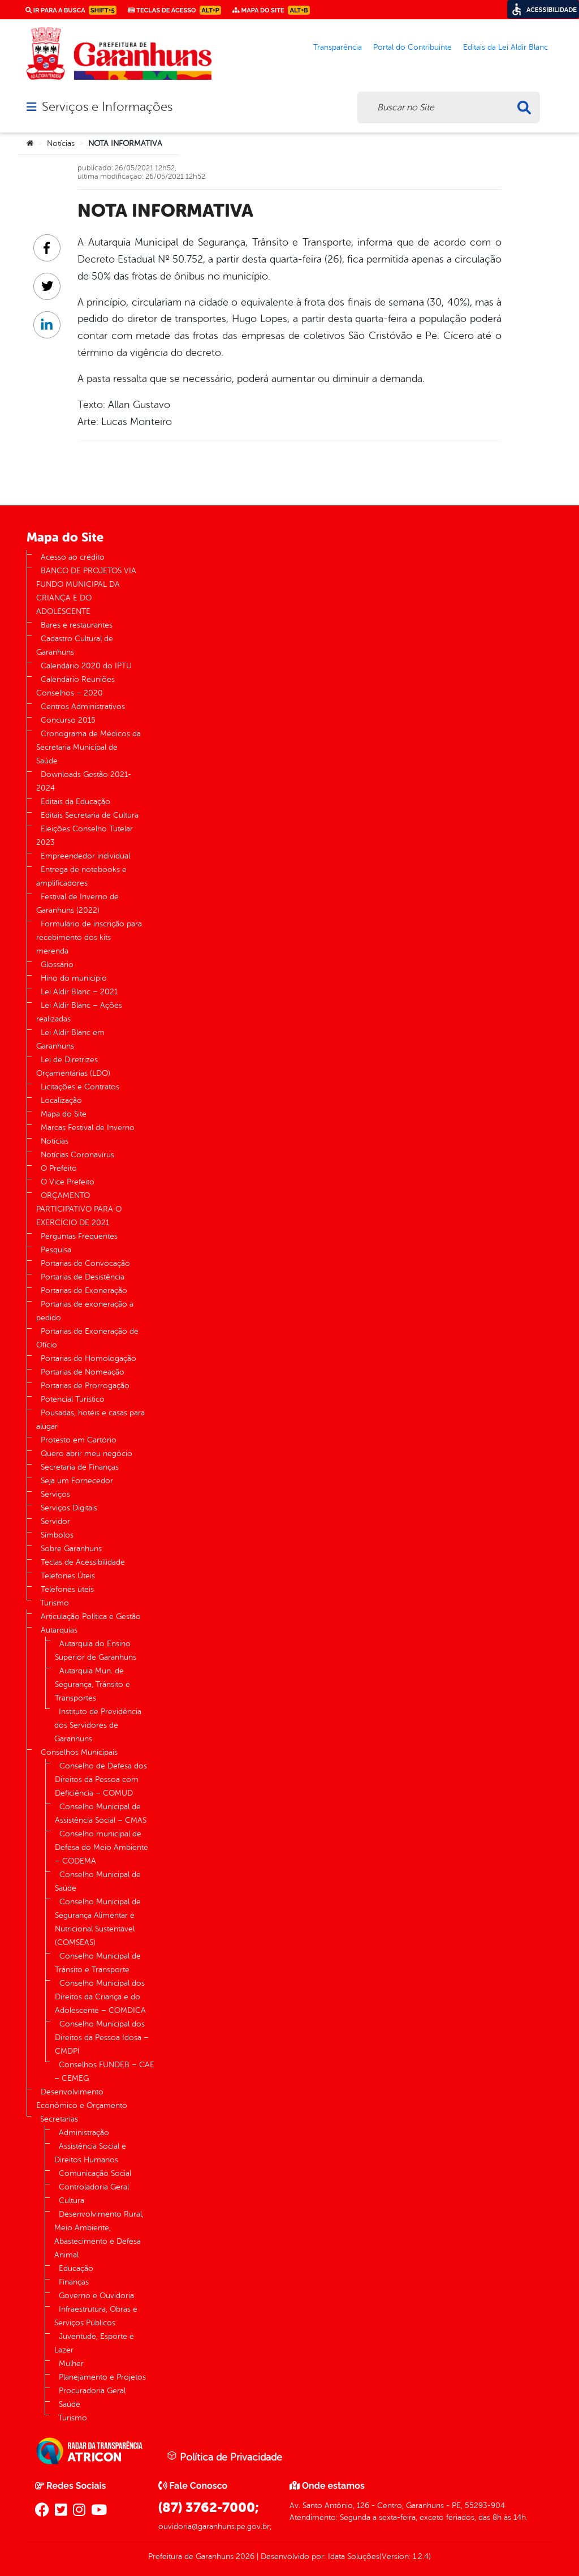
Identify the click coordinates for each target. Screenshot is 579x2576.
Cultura (71, 2200)
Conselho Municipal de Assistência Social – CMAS (100, 1813)
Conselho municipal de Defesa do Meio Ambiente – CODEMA (101, 1847)
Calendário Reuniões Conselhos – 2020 (75, 686)
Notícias (61, 143)
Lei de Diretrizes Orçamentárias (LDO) (73, 1066)
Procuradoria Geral (92, 2390)
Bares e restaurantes (77, 625)
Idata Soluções (353, 2556)
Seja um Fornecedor (77, 1480)
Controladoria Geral (94, 2187)
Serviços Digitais (69, 1508)
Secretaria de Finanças (80, 1467)
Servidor (55, 1521)
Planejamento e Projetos (102, 2377)
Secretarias (59, 2119)
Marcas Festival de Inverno (88, 1127)
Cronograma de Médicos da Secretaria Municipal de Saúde (88, 747)
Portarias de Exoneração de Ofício (87, 1338)
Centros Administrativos (83, 706)
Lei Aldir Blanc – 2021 (79, 992)
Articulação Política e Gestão (91, 1616)
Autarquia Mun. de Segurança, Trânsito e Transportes (92, 1684)
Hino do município (74, 978)
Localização (61, 1100)
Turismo (54, 1603)
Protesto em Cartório (78, 1440)
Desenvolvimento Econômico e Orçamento (81, 2099)
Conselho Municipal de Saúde (98, 1881)
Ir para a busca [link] (70, 10)
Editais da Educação (75, 801)
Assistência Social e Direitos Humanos (90, 2153)
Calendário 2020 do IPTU (86, 666)
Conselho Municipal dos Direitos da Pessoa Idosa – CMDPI (102, 2037)
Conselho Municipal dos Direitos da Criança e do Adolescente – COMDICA (100, 1997)
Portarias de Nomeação (82, 1372)
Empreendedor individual (85, 856)
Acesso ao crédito (73, 557)
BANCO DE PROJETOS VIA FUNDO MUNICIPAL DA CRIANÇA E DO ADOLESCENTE (86, 591)
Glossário (57, 964)
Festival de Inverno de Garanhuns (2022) (77, 903)
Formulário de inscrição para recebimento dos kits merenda (89, 937)
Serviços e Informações (107, 107)
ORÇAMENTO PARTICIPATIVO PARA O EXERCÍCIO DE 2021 (79, 1209)
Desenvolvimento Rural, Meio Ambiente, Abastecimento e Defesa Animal (99, 2234)
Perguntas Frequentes (79, 1236)
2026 (244, 2556)
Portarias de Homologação (88, 1358)
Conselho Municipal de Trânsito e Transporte (98, 1963)
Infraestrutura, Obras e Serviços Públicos (95, 2316)
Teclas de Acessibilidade (83, 1562)
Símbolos (57, 1535)
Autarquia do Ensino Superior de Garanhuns (95, 1650)
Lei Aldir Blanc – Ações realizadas (79, 1012)
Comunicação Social (95, 2173)
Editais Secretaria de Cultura (90, 815)
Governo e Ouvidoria (96, 2295)
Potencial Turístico (73, 1399)
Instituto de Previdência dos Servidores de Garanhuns (97, 1725)
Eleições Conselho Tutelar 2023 (84, 836)
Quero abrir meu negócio (86, 1453)
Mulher (71, 2363)
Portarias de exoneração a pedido (84, 1311)
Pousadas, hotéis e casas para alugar (90, 1420)
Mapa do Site (64, 1114)
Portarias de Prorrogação (85, 1385)
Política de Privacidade (224, 2456)
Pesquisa (56, 1250)
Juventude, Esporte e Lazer (94, 2343)
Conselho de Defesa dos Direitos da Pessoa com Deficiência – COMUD (101, 1779)
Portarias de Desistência (82, 1277)
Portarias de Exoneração (84, 1290)
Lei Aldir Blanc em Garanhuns (70, 1039)
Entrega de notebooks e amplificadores (81, 876)
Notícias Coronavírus (77, 1154)
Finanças (74, 2282)
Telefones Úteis (68, 1576)
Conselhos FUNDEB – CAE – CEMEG (104, 2071)
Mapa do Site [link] (271, 10)
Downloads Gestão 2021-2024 (83, 781)
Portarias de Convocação (85, 1263)
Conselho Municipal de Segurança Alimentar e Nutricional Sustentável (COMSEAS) (98, 1922)
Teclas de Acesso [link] (174, 10)
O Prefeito (59, 1168)
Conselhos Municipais (79, 1752)
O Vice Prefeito (67, 1182)
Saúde (69, 2404)
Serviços (55, 1494)
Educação (76, 2268)
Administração (84, 2132)
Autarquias (59, 1630)
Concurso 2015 (68, 720)
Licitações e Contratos (80, 1087)
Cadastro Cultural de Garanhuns (74, 645)
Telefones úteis (67, 1589)
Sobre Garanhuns (71, 1548)
